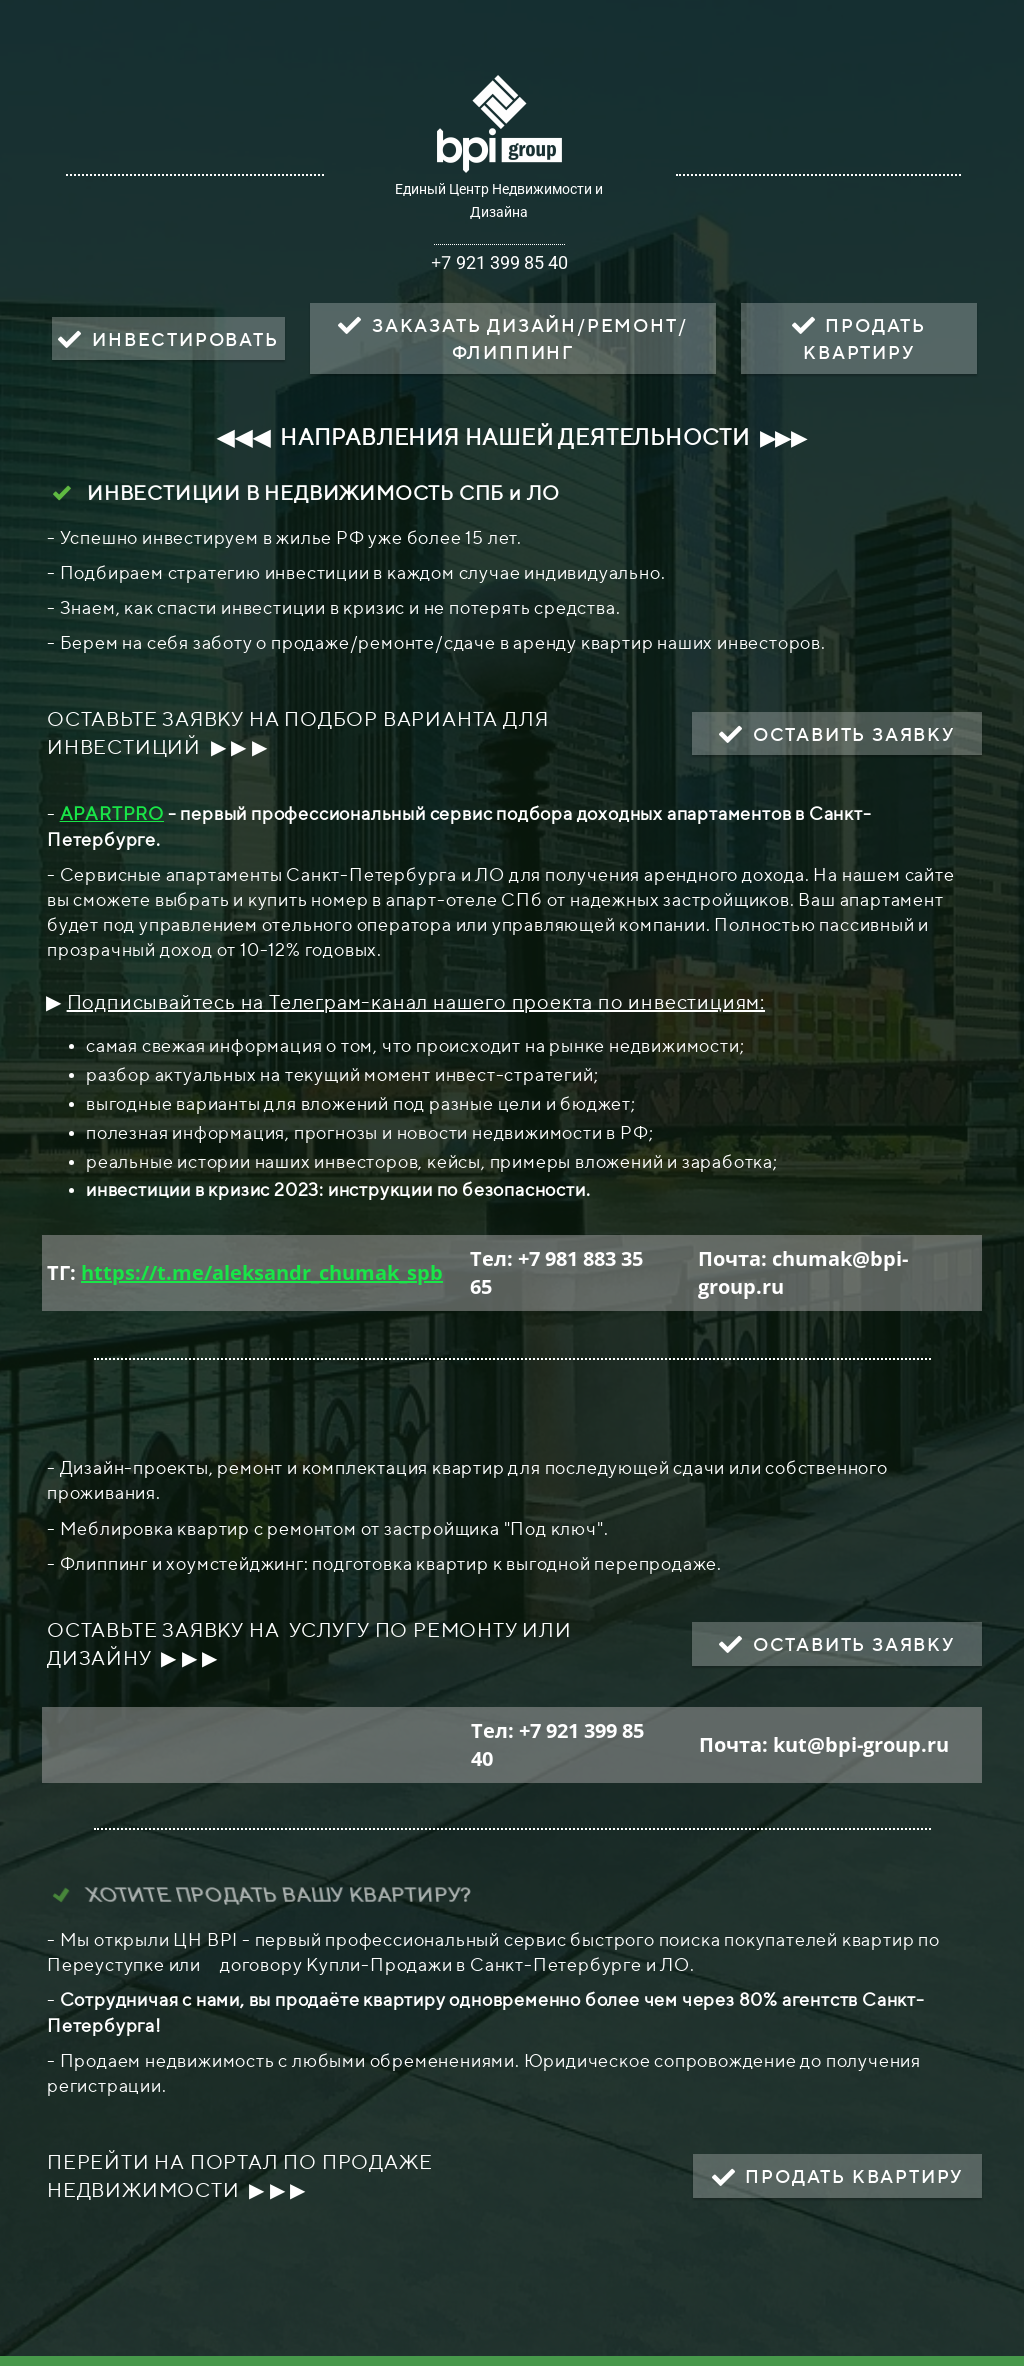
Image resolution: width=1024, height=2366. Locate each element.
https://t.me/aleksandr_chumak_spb (262, 1272)
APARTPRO (112, 813)
